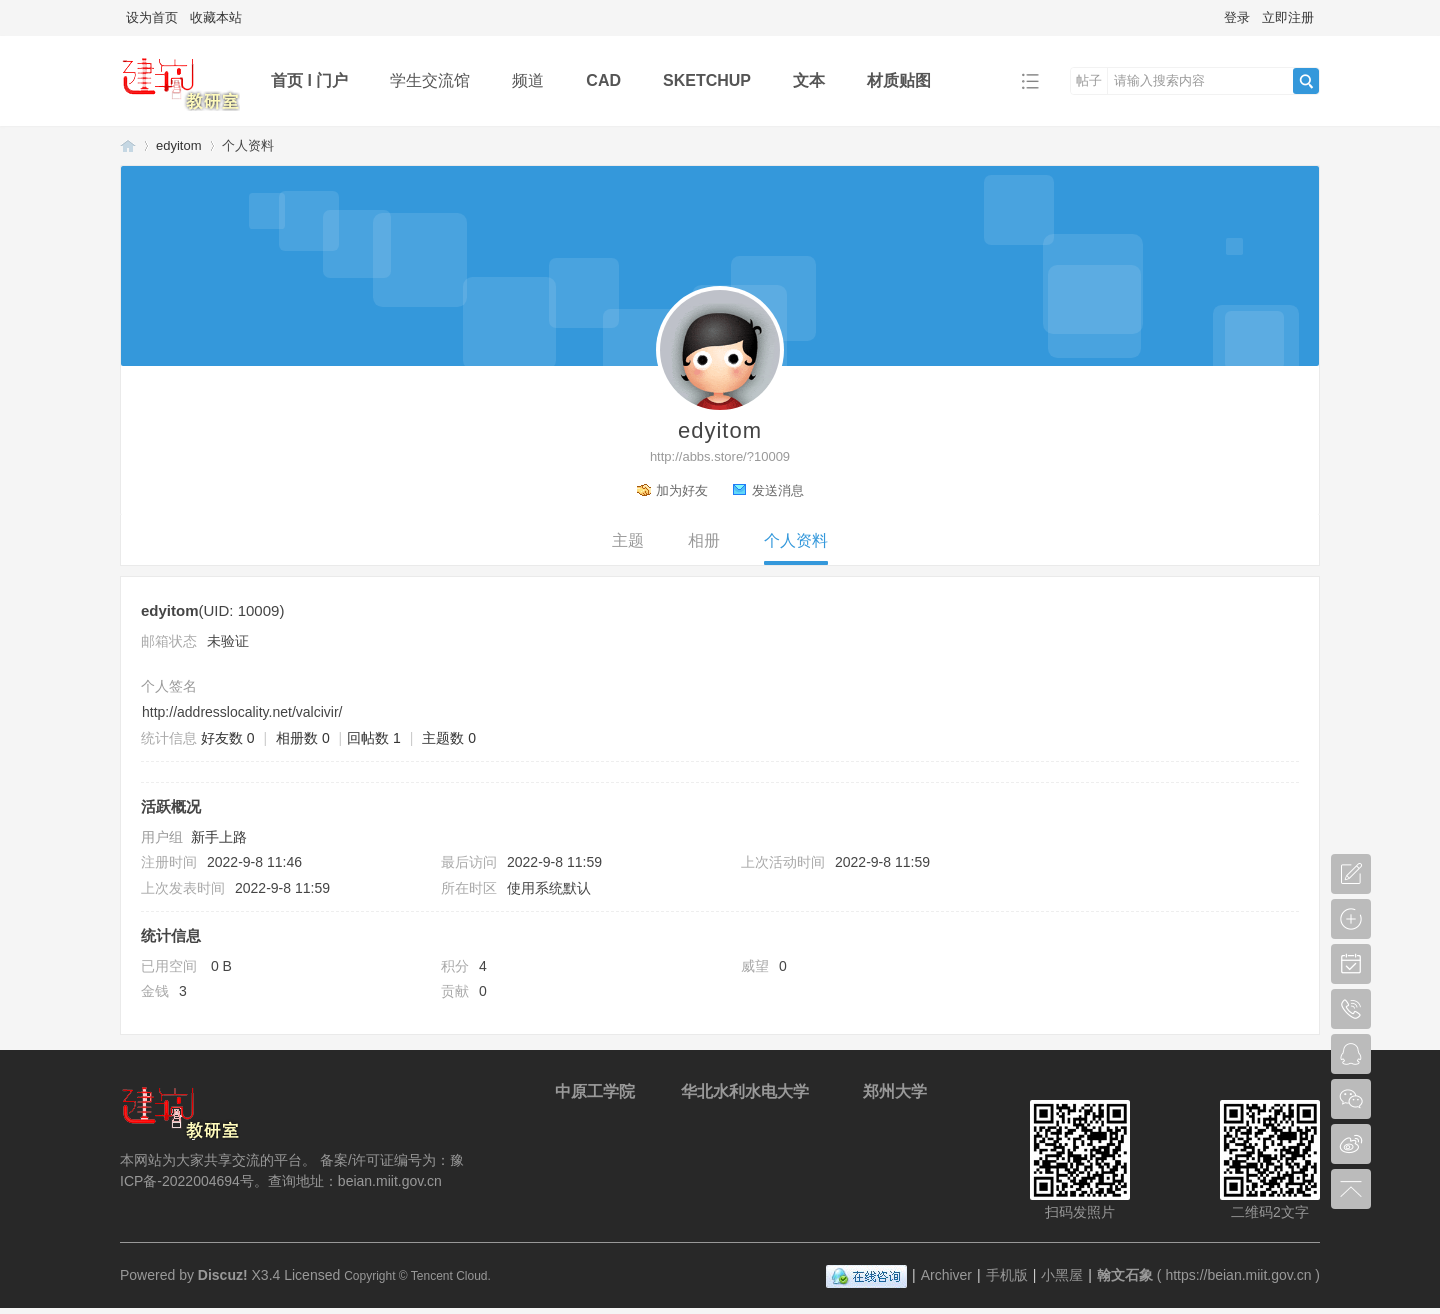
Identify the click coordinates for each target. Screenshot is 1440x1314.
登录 (1237, 17)
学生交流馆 (430, 80)
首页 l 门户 (309, 80)
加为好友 (682, 490)
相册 (704, 540)
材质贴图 (899, 80)
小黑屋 (1062, 1275)
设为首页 (152, 17)
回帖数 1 (374, 738)
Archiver (946, 1275)
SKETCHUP (707, 80)
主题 (628, 540)
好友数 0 (228, 738)
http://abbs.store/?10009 (720, 456)
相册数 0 (303, 738)
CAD (603, 80)
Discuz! (223, 1275)
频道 (528, 80)
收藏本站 (216, 17)
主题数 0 (449, 738)
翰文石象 (128, 145)
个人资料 (796, 540)
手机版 (1007, 1275)
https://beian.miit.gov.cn (1238, 1275)
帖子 (1089, 80)
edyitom (179, 145)
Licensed (312, 1275)
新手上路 (219, 837)
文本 (809, 80)
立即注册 (1288, 17)
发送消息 (778, 490)
